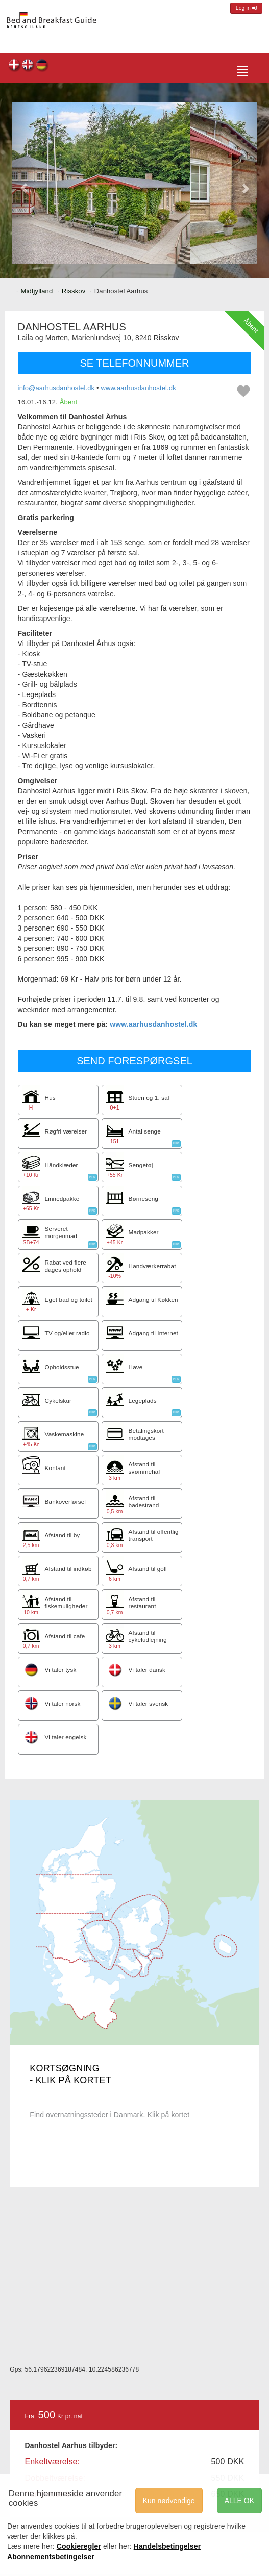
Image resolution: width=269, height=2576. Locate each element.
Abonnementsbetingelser (50, 2557)
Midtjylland (37, 291)
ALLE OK (239, 2500)
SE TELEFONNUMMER (134, 363)
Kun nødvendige (169, 2500)
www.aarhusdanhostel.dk (138, 388)
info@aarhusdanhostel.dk (56, 388)
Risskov (73, 291)
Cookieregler (79, 2546)
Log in (246, 8)
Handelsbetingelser (167, 2546)
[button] (24, 183)
